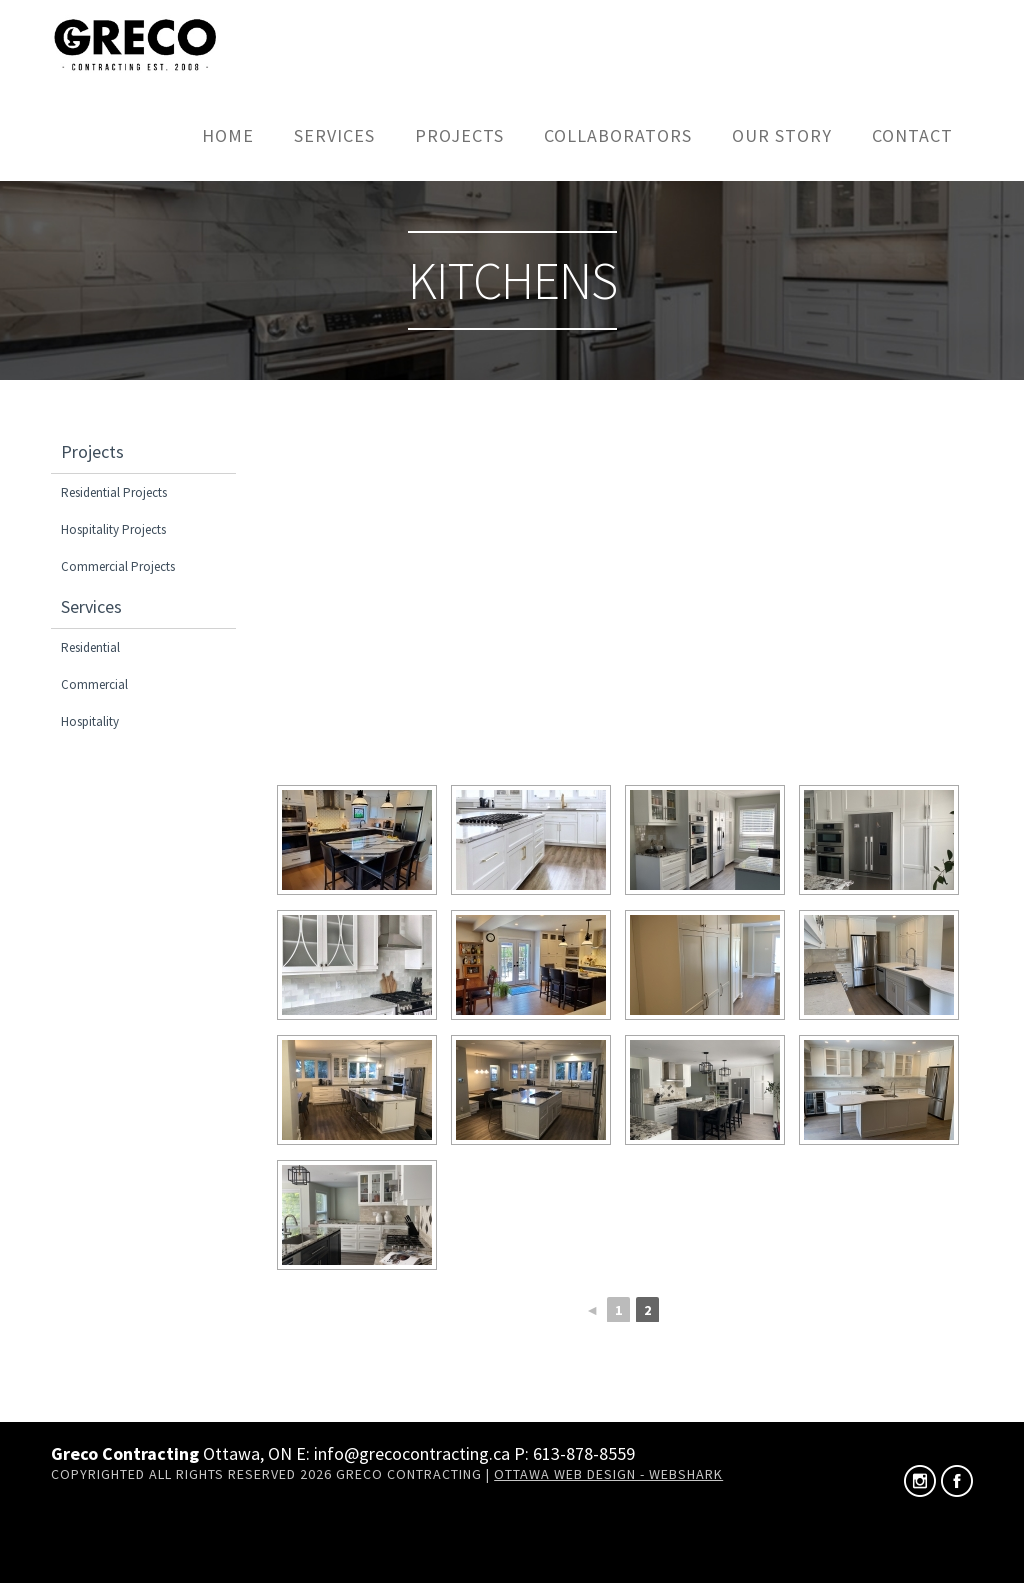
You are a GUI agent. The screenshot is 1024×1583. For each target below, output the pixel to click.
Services (334, 135)
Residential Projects (114, 492)
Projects (459, 135)
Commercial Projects (118, 566)
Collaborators (618, 135)
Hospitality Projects (113, 529)
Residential (90, 647)
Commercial (94, 684)
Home (228, 135)
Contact (912, 135)
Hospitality (90, 721)
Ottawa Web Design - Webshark (608, 1474)
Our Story (782, 135)
